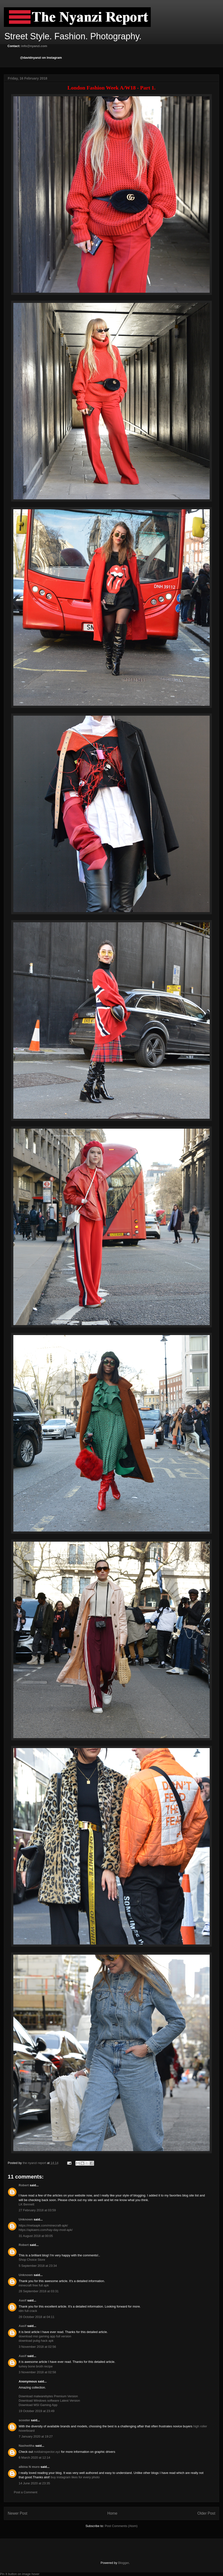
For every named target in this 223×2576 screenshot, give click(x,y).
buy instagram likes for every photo (75, 2477)
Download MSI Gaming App (38, 2405)
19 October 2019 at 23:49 (36, 2411)
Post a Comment (25, 2492)
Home (112, 2513)
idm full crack (28, 2311)
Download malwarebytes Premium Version (48, 2396)
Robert (24, 2185)
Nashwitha (26, 2445)
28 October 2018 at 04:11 (36, 2317)
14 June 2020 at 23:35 (34, 2483)
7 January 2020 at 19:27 (36, 2436)
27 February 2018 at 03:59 (37, 2210)
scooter (24, 2420)
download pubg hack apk (36, 2340)
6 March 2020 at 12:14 (34, 2457)
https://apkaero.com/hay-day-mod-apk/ (46, 2230)
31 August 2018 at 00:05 (36, 2236)
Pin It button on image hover (20, 2574)
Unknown (26, 2219)
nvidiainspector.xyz (47, 2452)
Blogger (123, 2563)
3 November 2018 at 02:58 (37, 2372)
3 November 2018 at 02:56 (37, 2347)
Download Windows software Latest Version (49, 2400)
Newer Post (17, 2513)
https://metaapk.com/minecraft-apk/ (43, 2225)
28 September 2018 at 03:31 (39, 2291)
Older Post (206, 2513)
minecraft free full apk (34, 2285)
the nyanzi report (35, 2163)
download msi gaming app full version (45, 2336)
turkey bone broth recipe (36, 2366)
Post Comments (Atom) (121, 2526)
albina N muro (29, 2467)
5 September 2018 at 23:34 (38, 2266)
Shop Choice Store (32, 2259)
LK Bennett (26, 2204)
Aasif (22, 2300)
